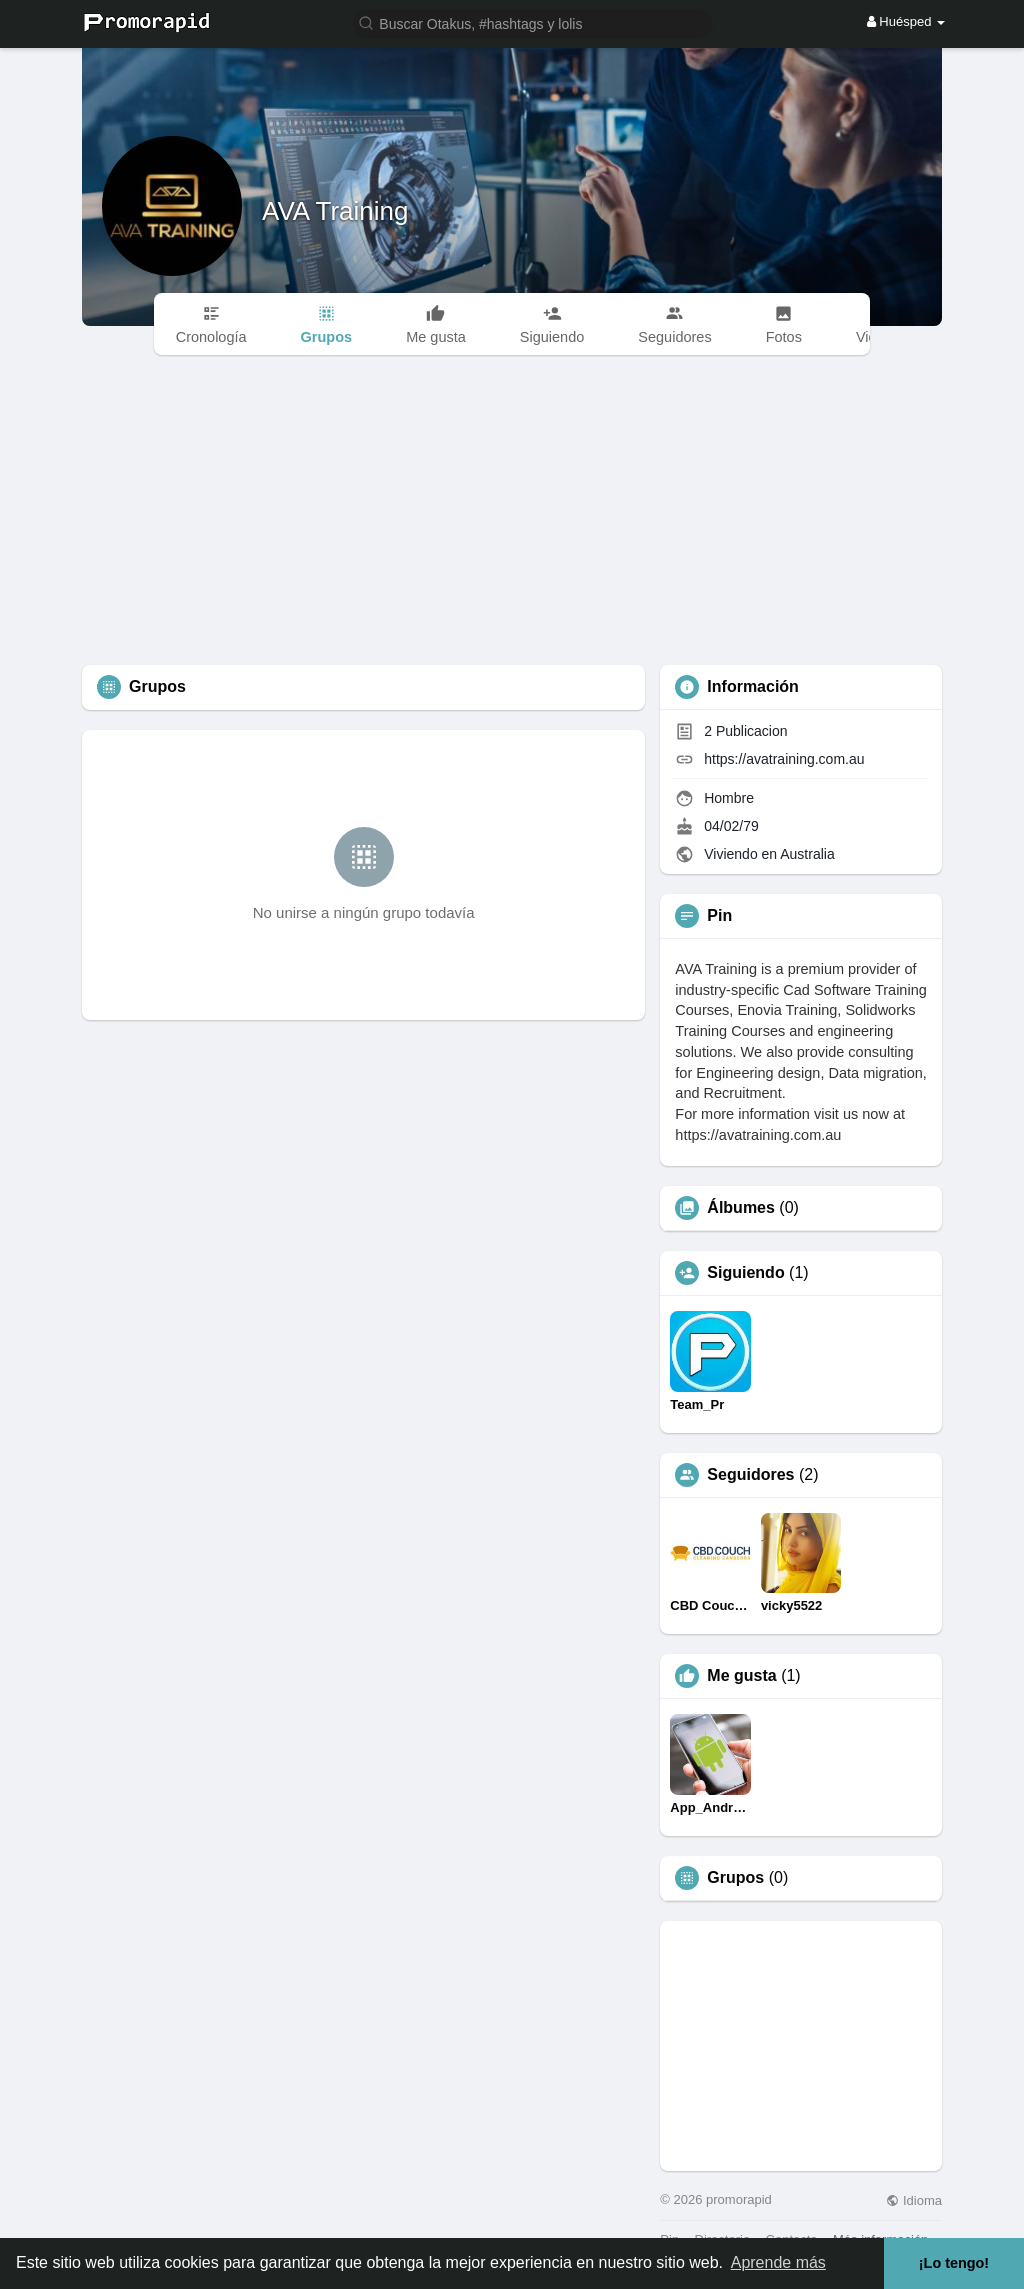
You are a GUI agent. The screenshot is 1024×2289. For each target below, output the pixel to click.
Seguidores (750, 1475)
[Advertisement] (512, 515)
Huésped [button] (906, 21)
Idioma (914, 2200)
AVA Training (335, 211)
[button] (533, 22)
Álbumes (741, 1208)
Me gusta (741, 1676)
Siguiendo (745, 1273)
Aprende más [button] (778, 2262)
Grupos (735, 1878)
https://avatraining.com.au (784, 759)
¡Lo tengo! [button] (954, 2263)
